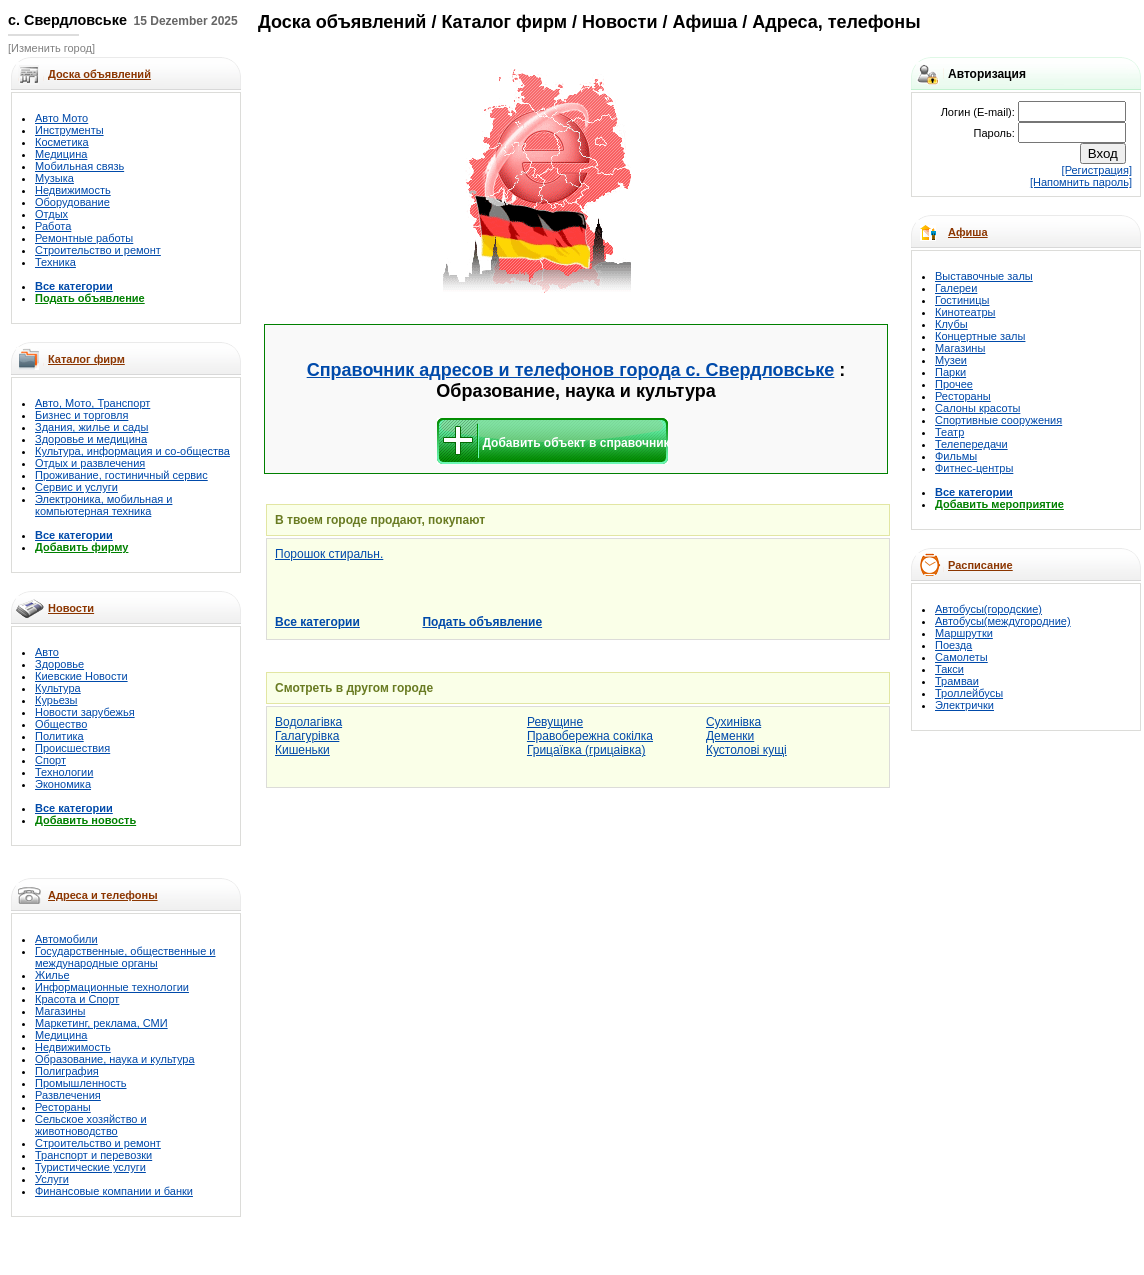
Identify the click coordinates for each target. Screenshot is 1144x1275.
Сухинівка (733, 722)
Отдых (51, 214)
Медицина (61, 154)
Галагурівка (307, 736)
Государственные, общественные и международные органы (125, 957)
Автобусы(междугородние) (1003, 621)
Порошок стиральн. (329, 554)
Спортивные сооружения (998, 420)
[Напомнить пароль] (1081, 182)
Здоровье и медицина (91, 439)
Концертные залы (980, 336)
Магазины (60, 1011)
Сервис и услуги (76, 487)
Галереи (956, 288)
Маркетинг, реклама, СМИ (101, 1023)
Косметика (62, 142)
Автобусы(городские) (988, 609)
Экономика (63, 784)
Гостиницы (962, 300)
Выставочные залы (984, 276)
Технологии (64, 772)
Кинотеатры (965, 312)
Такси (949, 669)
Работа (53, 226)
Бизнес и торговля (81, 415)
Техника (55, 262)
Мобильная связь (79, 166)
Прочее (954, 384)
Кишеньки (302, 750)
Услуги (52, 1179)
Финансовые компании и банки (114, 1191)
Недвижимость (73, 190)
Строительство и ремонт (98, 250)
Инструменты (69, 130)
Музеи (951, 360)
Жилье (52, 975)
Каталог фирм (86, 359)
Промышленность (81, 1083)
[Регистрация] (1097, 170)
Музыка (54, 178)
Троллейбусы (969, 693)
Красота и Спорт (77, 999)
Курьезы (56, 700)
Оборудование (72, 202)
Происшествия (72, 748)
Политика (59, 736)
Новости (71, 608)
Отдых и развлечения (90, 463)
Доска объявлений (342, 22)
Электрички (964, 705)
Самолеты (961, 657)
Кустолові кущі (746, 750)
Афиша (968, 232)
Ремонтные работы (84, 238)
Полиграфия (67, 1071)
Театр (949, 432)
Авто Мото (61, 118)
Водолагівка (308, 722)
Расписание (980, 565)
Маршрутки (964, 633)
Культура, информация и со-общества (132, 451)
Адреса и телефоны (103, 895)
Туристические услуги (90, 1167)
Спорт (50, 760)
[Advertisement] (353, 182)
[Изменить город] (51, 48)
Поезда (953, 645)
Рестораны (63, 1107)
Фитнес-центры (974, 468)
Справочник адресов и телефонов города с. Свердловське (571, 370)
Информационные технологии (112, 987)
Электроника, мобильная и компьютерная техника (103, 505)
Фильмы (956, 456)
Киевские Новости (81, 676)
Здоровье (59, 664)
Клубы (951, 324)
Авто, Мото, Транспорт (92, 403)
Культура (58, 688)
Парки (950, 372)
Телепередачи (971, 444)
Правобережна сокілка (590, 736)
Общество (61, 724)
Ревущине (555, 722)
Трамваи (957, 681)
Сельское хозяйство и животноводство (91, 1125)
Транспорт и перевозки (93, 1155)
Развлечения (68, 1095)
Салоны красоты (977, 408)
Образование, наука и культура (115, 1059)
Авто (47, 652)
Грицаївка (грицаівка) (586, 750)
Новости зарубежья (85, 712)
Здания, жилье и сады (91, 427)
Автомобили (66, 939)
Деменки (730, 736)
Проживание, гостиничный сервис (121, 475)
